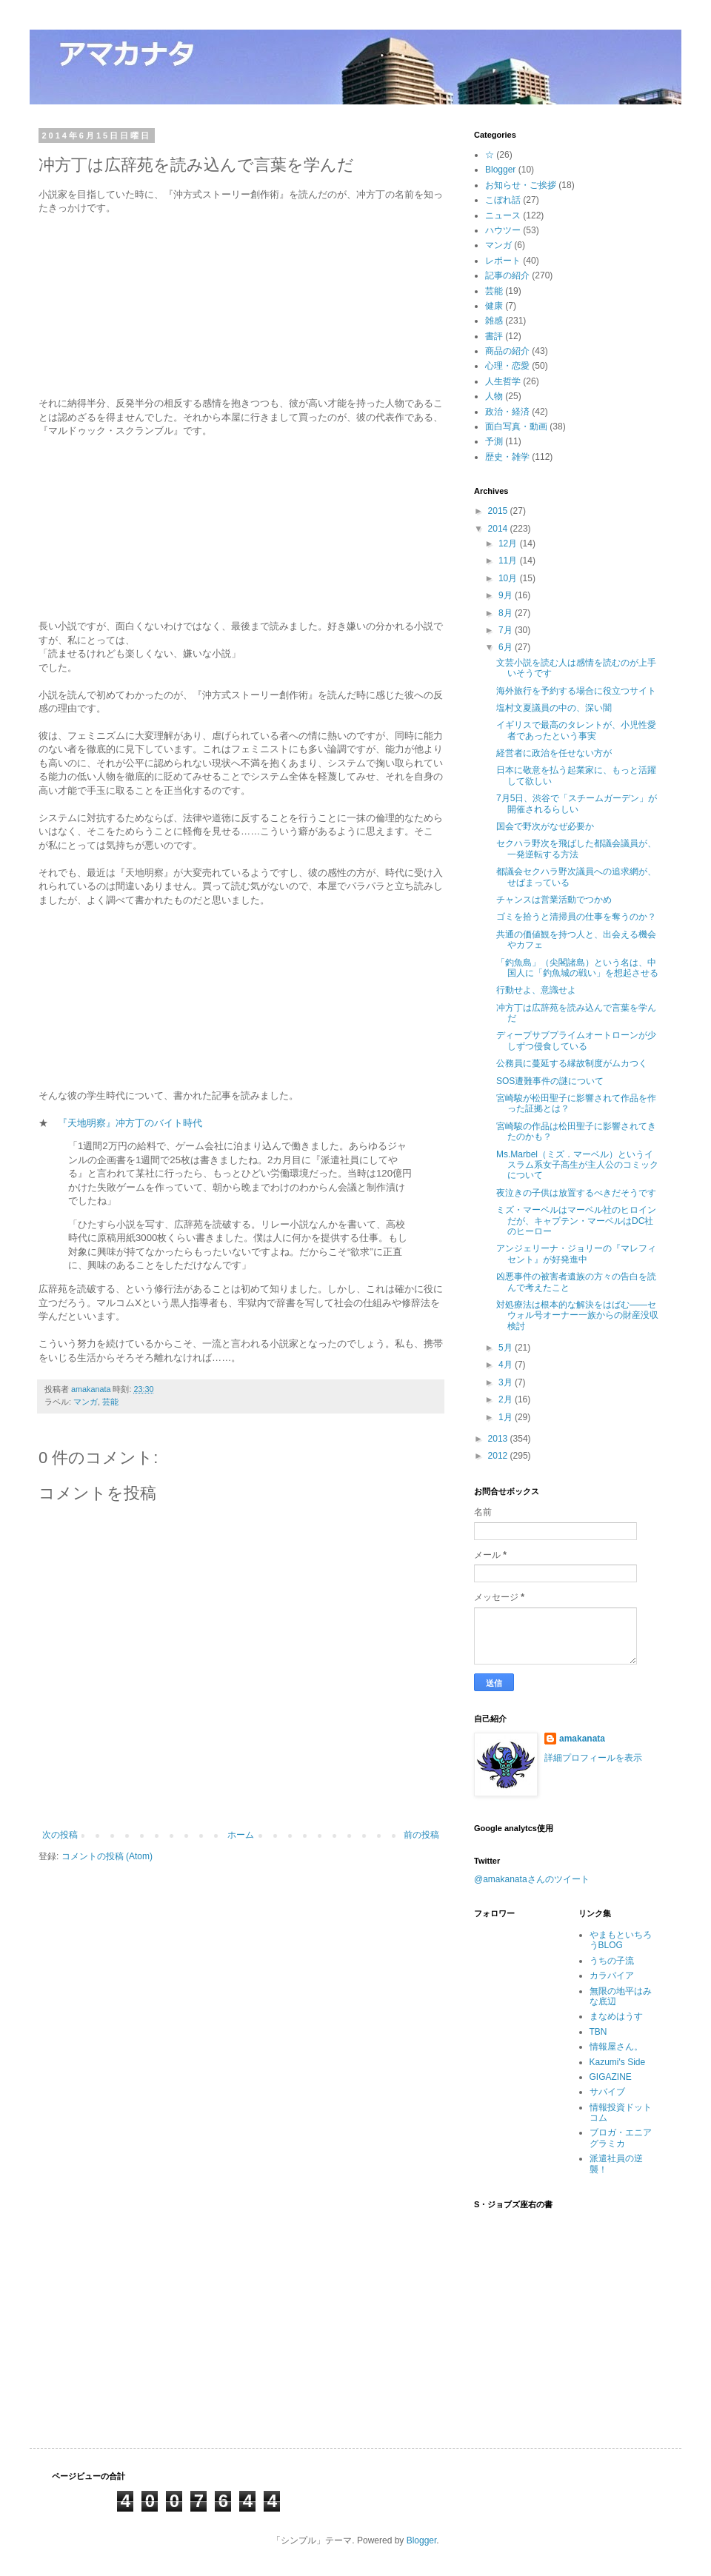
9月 (506, 595)
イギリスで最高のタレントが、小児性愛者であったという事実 (576, 730)
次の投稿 (60, 1835)
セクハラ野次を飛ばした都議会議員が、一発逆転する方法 (576, 848)
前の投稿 (421, 1835)
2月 (506, 1399)
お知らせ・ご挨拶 (520, 185)
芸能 (110, 1401)
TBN (598, 2032)
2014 (499, 528)
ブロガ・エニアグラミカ (621, 2137)
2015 (499, 511)
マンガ (85, 1401)
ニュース (503, 215)
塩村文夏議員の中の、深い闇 (554, 708)
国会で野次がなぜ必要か (545, 826)
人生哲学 (503, 381)
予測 (494, 441)
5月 (506, 1347)
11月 (509, 560)
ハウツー (503, 230)
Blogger (500, 169)
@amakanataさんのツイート (532, 1879)
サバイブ (607, 2092)
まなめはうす (616, 2016)
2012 (499, 1456)
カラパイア (612, 1975)
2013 (499, 1438)
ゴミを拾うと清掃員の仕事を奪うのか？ (576, 916)
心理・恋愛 (507, 366)
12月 (509, 543)
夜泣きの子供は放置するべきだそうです (576, 1193)
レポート (503, 260)
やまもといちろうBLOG (621, 1940)
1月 (506, 1417)
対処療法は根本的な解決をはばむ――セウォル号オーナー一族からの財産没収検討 (577, 1315)
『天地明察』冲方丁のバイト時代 (130, 1122)
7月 (506, 630)
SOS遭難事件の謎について (550, 1081)
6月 (506, 647)
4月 (506, 1364)
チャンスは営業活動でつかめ (554, 899)
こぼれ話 (503, 200)
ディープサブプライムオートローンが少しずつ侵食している (576, 1040)
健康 (494, 306)
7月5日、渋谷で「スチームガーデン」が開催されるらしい (576, 803)
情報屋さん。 (616, 2046)
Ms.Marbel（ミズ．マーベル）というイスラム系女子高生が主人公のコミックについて (577, 1165)
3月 (506, 1382)
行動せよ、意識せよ (536, 990)
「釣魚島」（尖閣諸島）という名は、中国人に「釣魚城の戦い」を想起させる (577, 967)
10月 (509, 578)
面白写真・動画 (516, 426)
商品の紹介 (507, 351)
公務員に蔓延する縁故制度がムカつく (571, 1063)
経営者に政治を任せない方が (554, 753)
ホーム (240, 1835)
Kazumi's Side (618, 2062)
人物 (494, 396)
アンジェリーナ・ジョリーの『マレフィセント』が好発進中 (576, 1253)
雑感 (494, 320)
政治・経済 (507, 412)
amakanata (582, 1738)
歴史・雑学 (507, 457)
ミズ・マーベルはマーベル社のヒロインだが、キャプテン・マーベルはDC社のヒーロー (576, 1221)
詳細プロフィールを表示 (593, 1758)
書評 (494, 336)
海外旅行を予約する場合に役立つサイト (576, 691)
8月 (506, 613)
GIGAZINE (611, 2077)
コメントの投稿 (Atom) (107, 1856)
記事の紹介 (507, 275)
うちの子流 (612, 1961)
